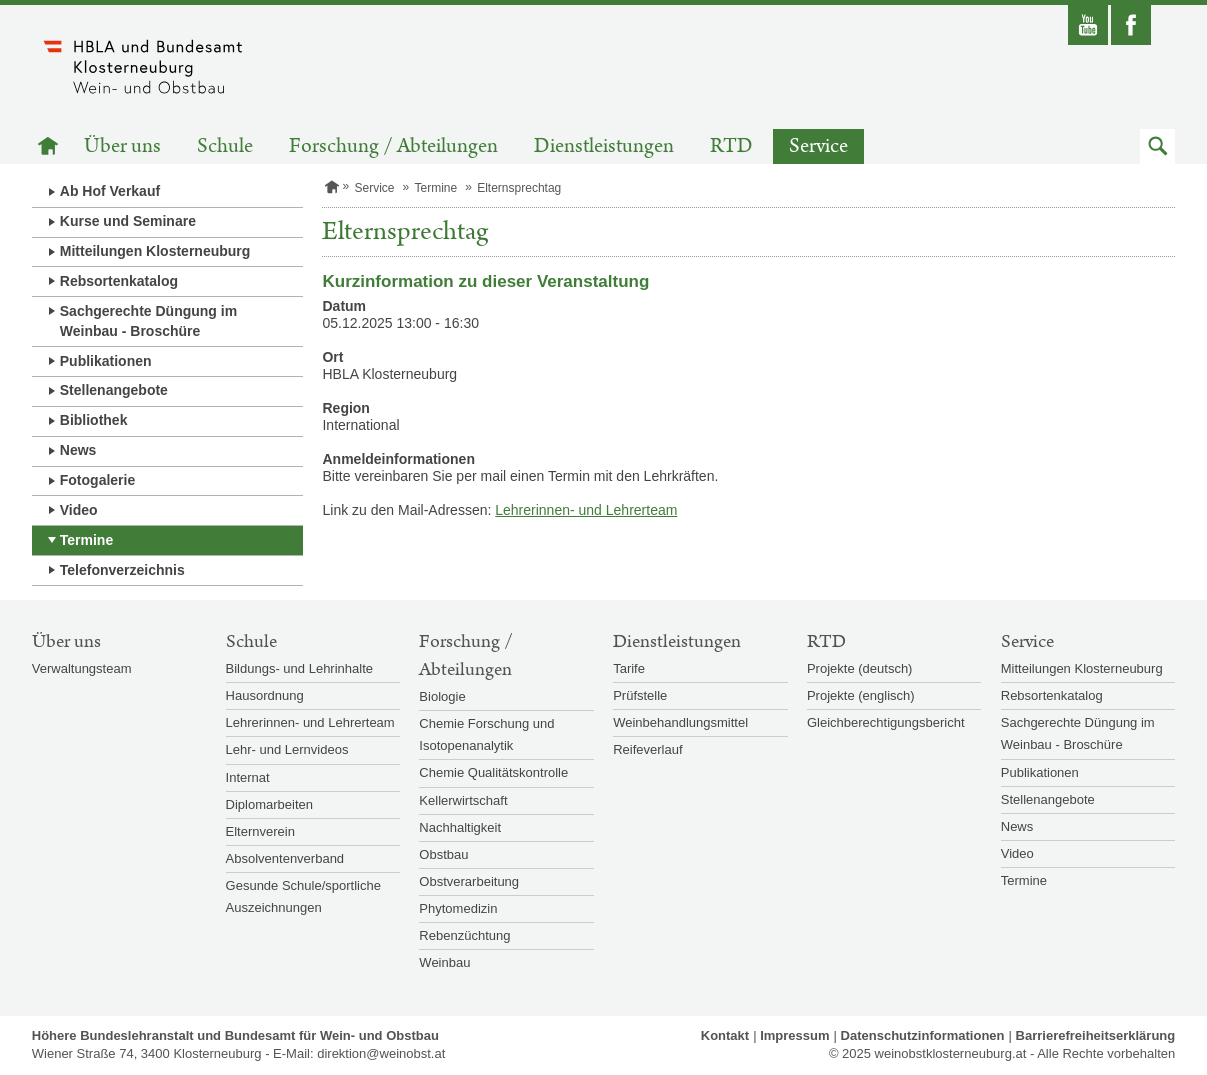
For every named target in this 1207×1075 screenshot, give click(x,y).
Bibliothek (94, 420)
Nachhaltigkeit (460, 827)
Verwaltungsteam (82, 668)
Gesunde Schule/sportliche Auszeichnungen (303, 896)
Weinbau (444, 962)
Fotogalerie (97, 480)
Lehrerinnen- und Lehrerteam (586, 510)
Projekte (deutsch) (860, 668)
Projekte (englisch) (861, 695)
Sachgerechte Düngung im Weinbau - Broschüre (148, 321)
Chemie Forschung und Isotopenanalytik (486, 734)
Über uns (122, 146)
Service (818, 146)
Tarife (629, 668)
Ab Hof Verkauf (110, 191)
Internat (248, 777)
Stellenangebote (114, 390)
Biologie (442, 696)
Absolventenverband (285, 858)
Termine (86, 540)
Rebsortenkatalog (119, 281)
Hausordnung (265, 695)
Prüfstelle (640, 695)
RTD (731, 146)
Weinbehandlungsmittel (680, 722)
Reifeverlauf (647, 749)
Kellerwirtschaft (463, 800)
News (78, 450)
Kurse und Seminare (128, 221)
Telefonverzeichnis (122, 570)
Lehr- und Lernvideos (287, 749)
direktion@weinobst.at (381, 1053)
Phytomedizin (458, 908)
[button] (1157, 146)
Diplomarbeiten (269, 804)
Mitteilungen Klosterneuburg (155, 251)
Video (79, 510)
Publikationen (106, 361)
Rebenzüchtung (464, 935)
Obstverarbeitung (469, 881)
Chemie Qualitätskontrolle (493, 772)
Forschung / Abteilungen (393, 146)
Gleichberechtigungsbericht (886, 722)
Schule (225, 146)
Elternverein (260, 831)
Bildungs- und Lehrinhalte (299, 668)
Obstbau (443, 854)
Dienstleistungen (604, 146)
